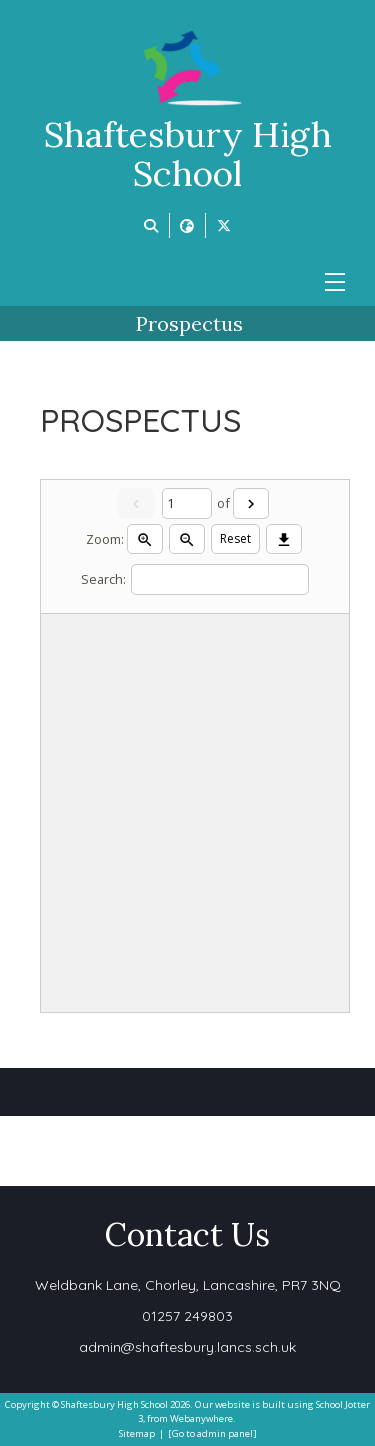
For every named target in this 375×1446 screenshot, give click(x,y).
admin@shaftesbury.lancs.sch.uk (187, 1347)
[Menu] (335, 282)
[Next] (251, 503)
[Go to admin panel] (212, 1433)
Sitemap (137, 1433)
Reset (235, 538)
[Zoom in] (145, 539)
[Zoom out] (187, 539)
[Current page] (187, 503)
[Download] (284, 539)
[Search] (220, 579)
